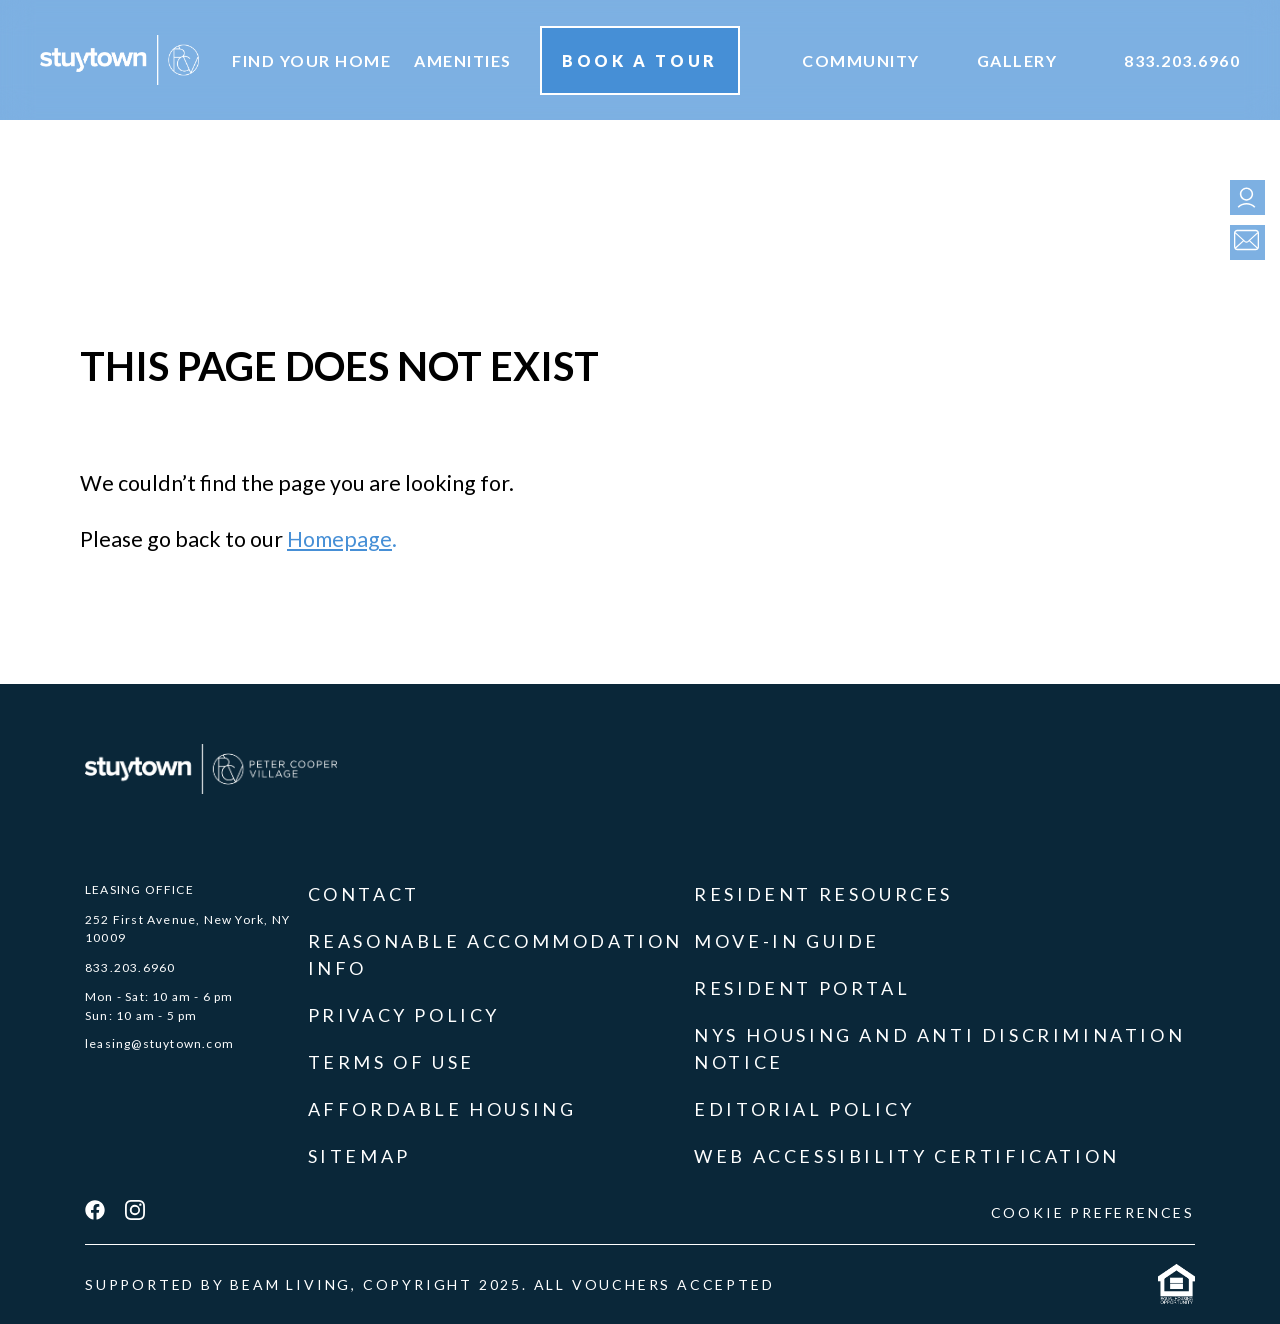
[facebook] (95, 1212)
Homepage (339, 539)
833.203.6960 (1182, 60)
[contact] (1242, 242)
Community (861, 60)
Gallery (1017, 60)
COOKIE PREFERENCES (1093, 1212)
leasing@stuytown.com (159, 1043)
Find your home (311, 60)
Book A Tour (640, 60)
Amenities (463, 60)
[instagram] (135, 1212)
